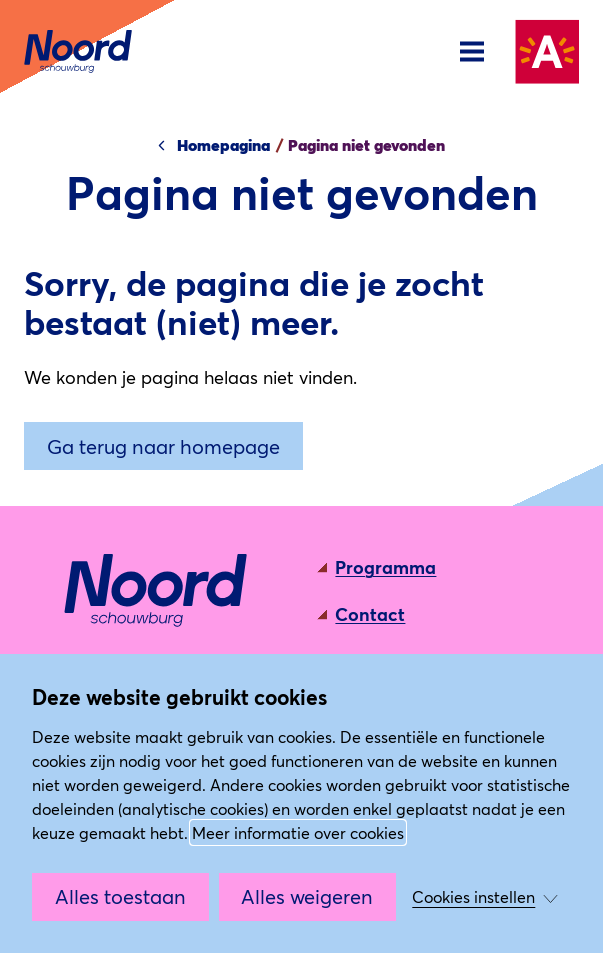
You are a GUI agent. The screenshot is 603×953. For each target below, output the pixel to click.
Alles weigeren (307, 896)
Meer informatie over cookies (298, 832)
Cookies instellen (473, 896)
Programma (385, 567)
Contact (370, 614)
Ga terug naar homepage (163, 446)
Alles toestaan (120, 896)
